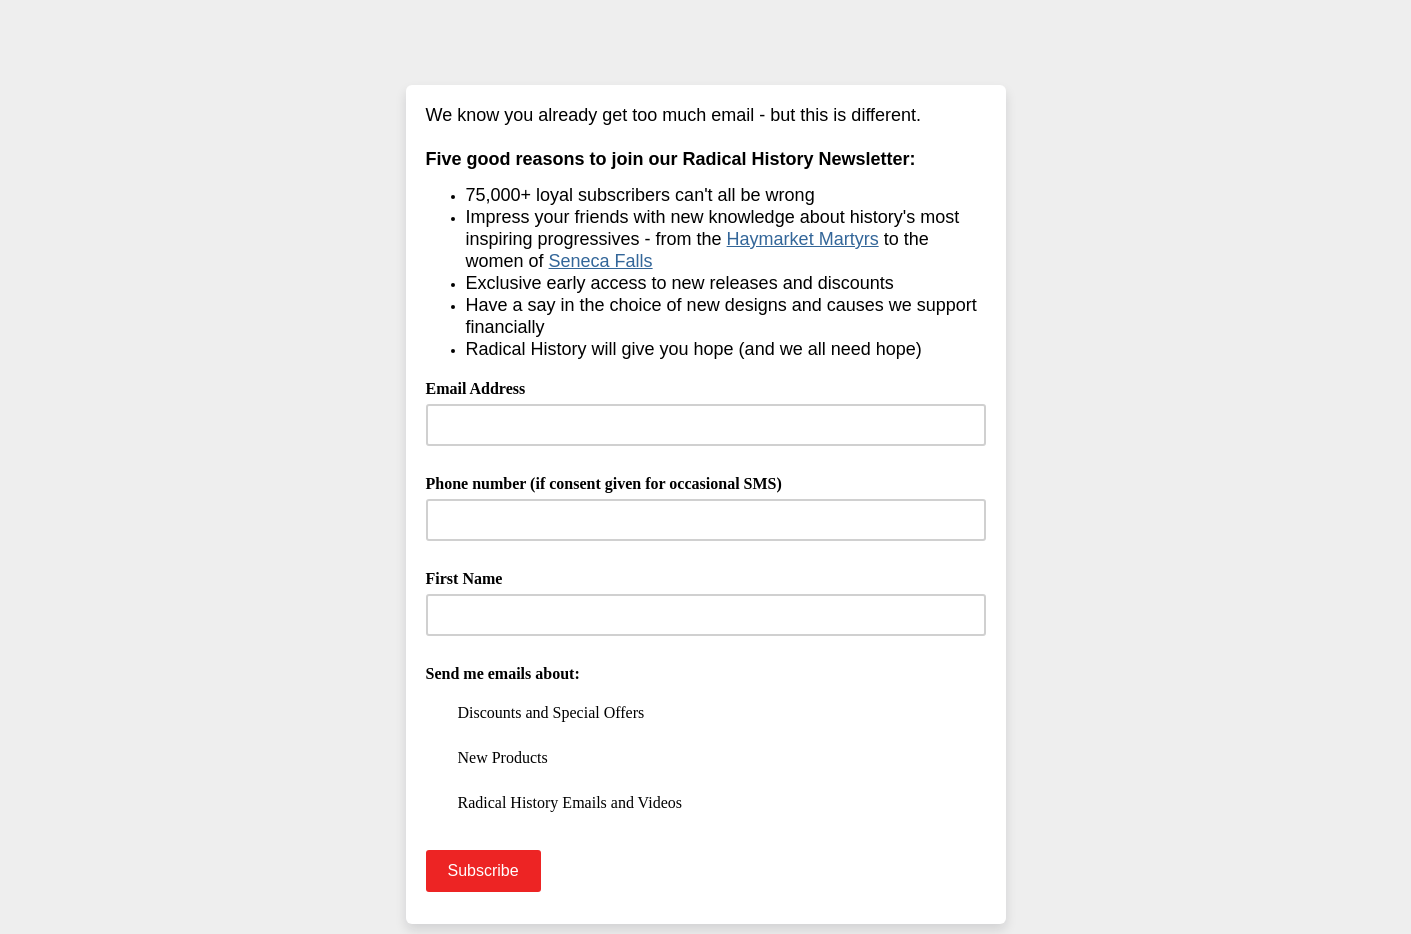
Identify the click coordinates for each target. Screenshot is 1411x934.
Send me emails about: (503, 673)
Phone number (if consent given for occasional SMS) (604, 483)
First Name (464, 578)
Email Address (483, 387)
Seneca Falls (601, 261)
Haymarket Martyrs (803, 239)
